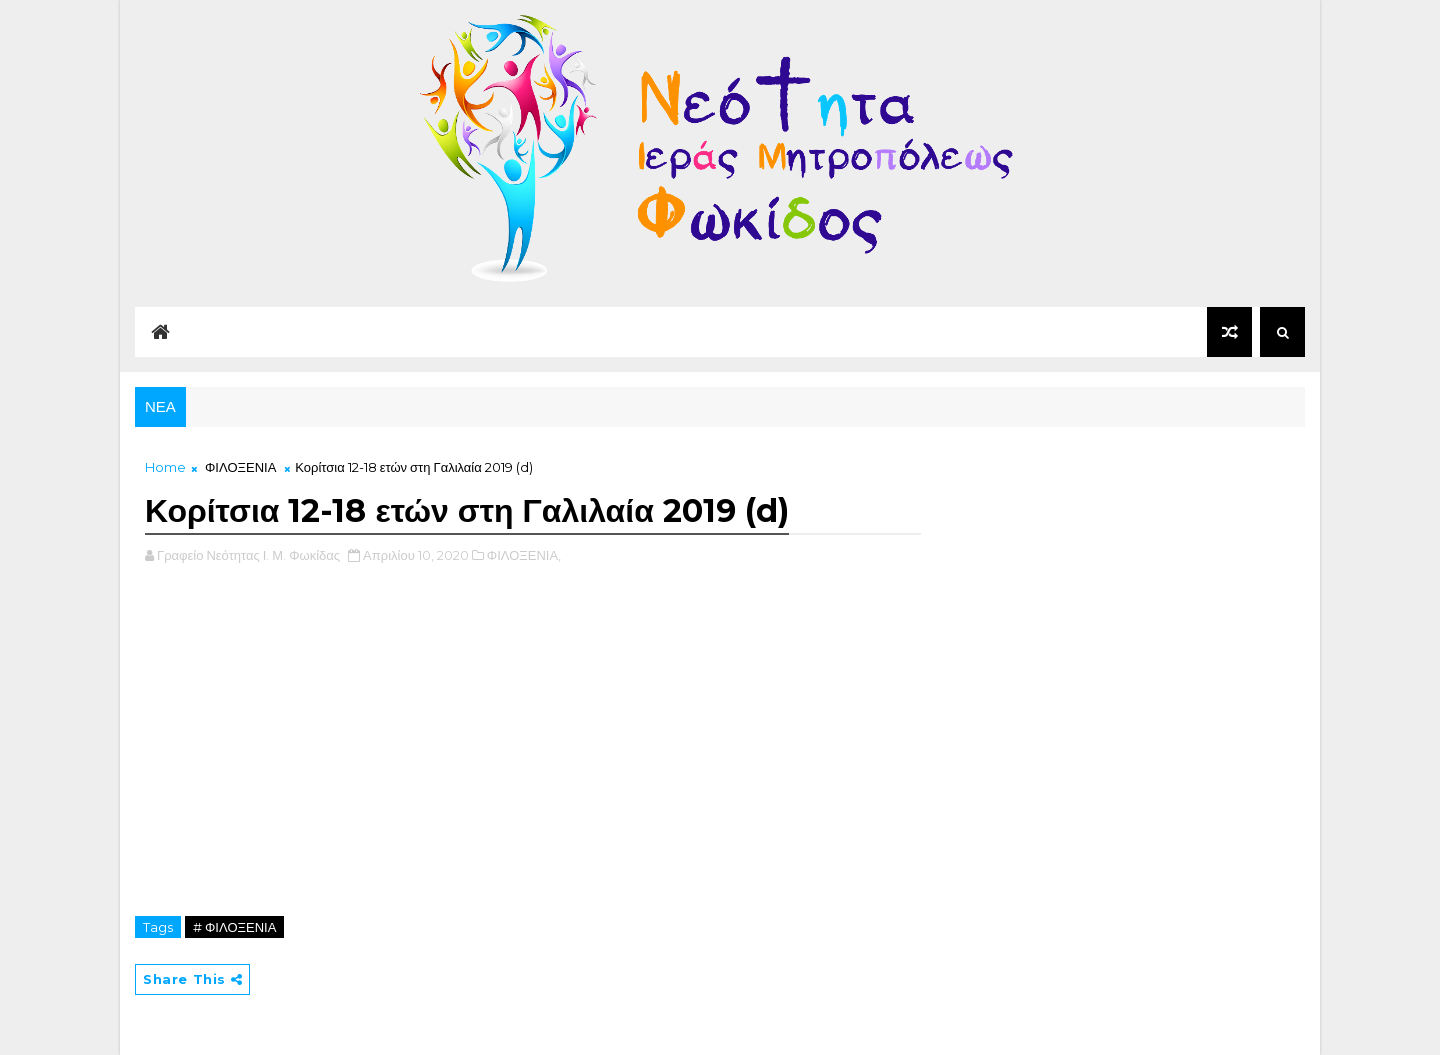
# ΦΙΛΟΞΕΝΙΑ (234, 927)
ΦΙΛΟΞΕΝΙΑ (240, 467)
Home (165, 467)
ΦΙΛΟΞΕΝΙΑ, (524, 555)
